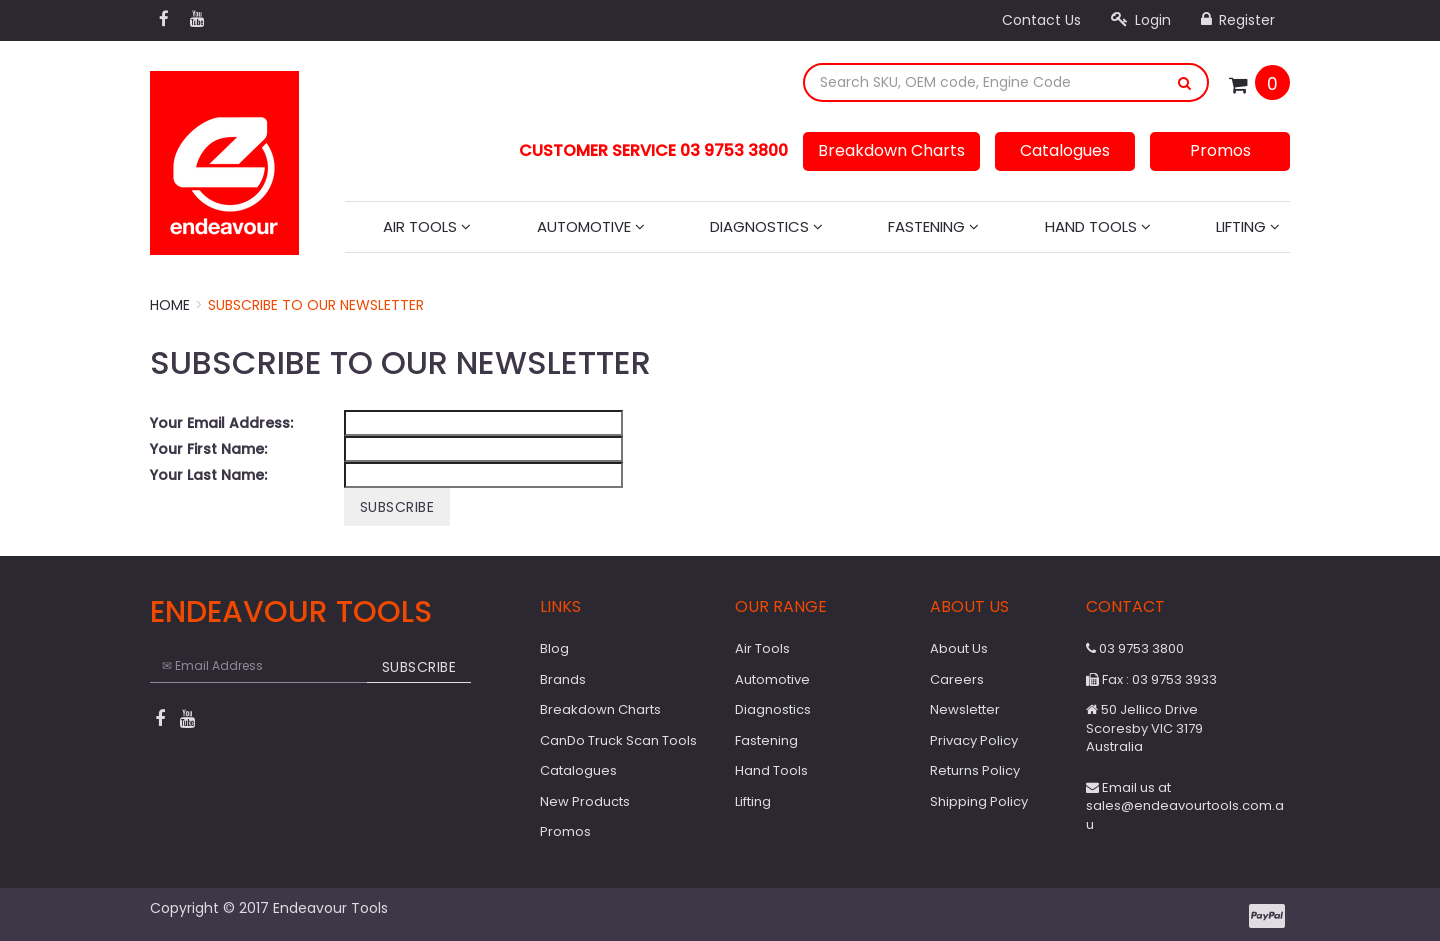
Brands (563, 679)
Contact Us (1041, 20)
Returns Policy (975, 770)
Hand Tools (1098, 226)
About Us (959, 648)
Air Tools (427, 226)
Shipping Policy (979, 801)
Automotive (591, 226)
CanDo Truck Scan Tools (618, 740)
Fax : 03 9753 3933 (1151, 679)
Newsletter (965, 709)
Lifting (1248, 226)
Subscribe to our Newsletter (316, 305)
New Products (585, 801)
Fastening (933, 226)
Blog (554, 648)
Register (1238, 20)
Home (170, 305)
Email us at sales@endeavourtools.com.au (1185, 806)
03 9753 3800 (1135, 648)
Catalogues (1065, 150)
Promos (1220, 150)
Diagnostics (766, 226)
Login (1141, 20)
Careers (957, 679)
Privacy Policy (974, 740)
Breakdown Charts (891, 150)
